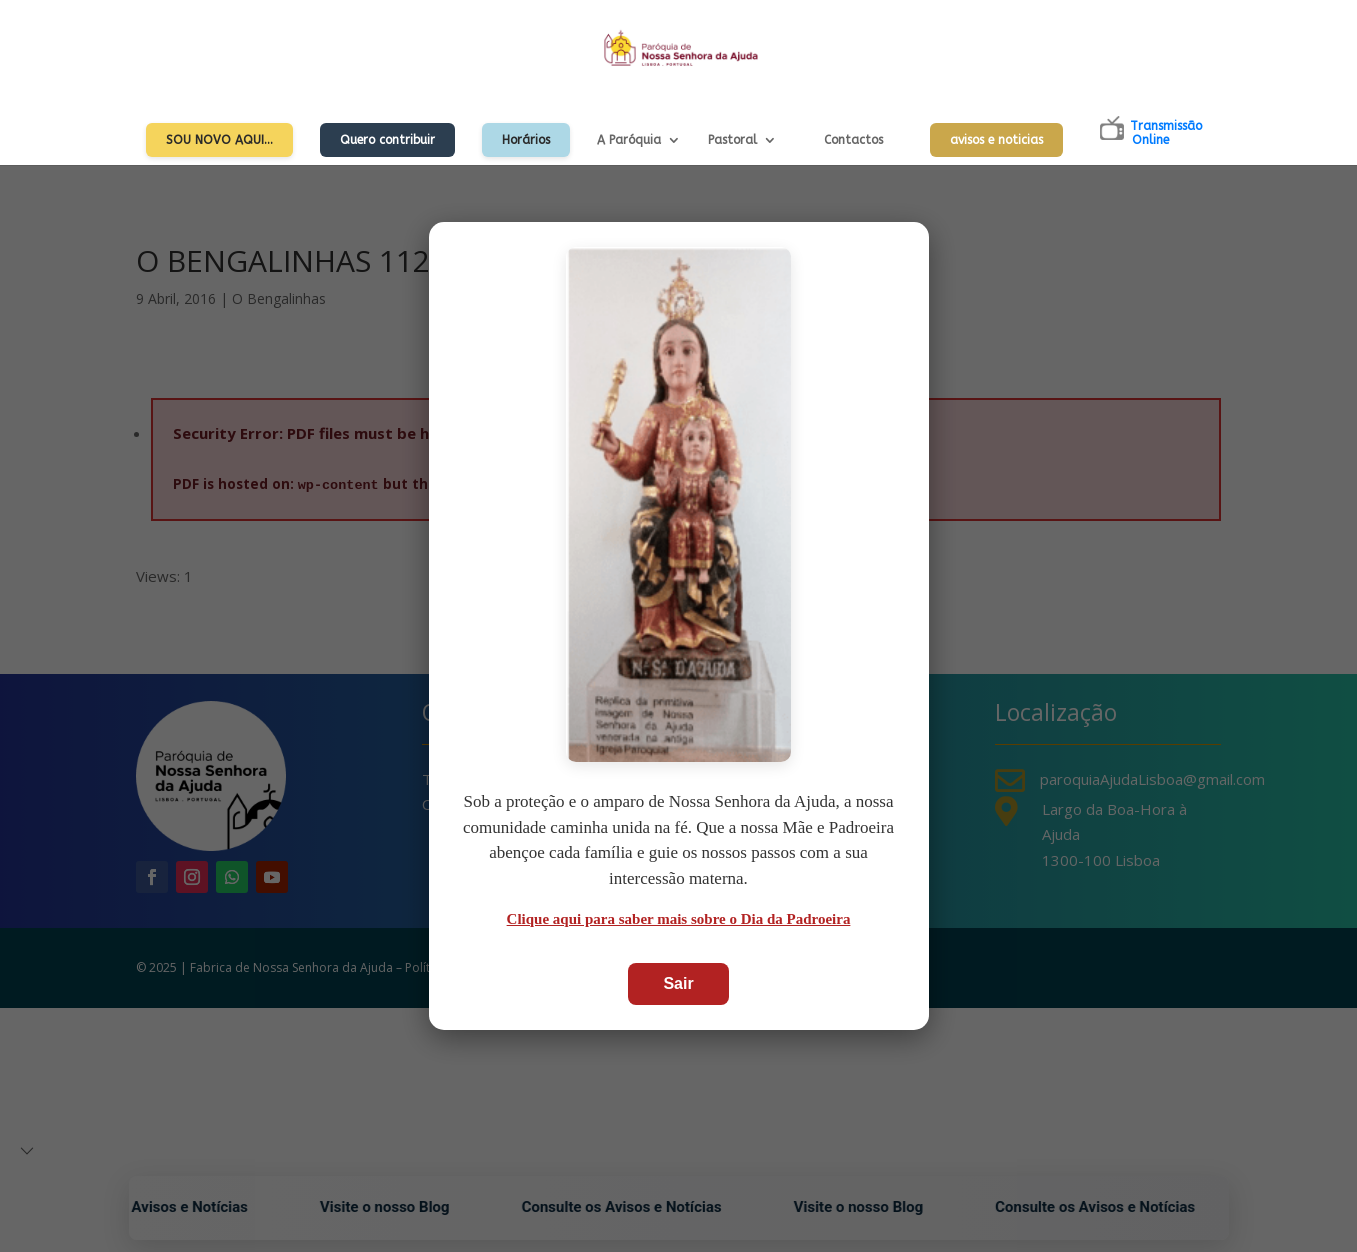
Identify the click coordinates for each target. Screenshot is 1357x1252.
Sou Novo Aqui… (219, 140)
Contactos (853, 140)
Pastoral (732, 140)
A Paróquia (629, 140)
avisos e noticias (996, 140)
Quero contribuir (387, 140)
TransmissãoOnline (1166, 133)
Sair (678, 983)
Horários (526, 140)
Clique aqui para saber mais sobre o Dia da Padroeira (679, 919)
